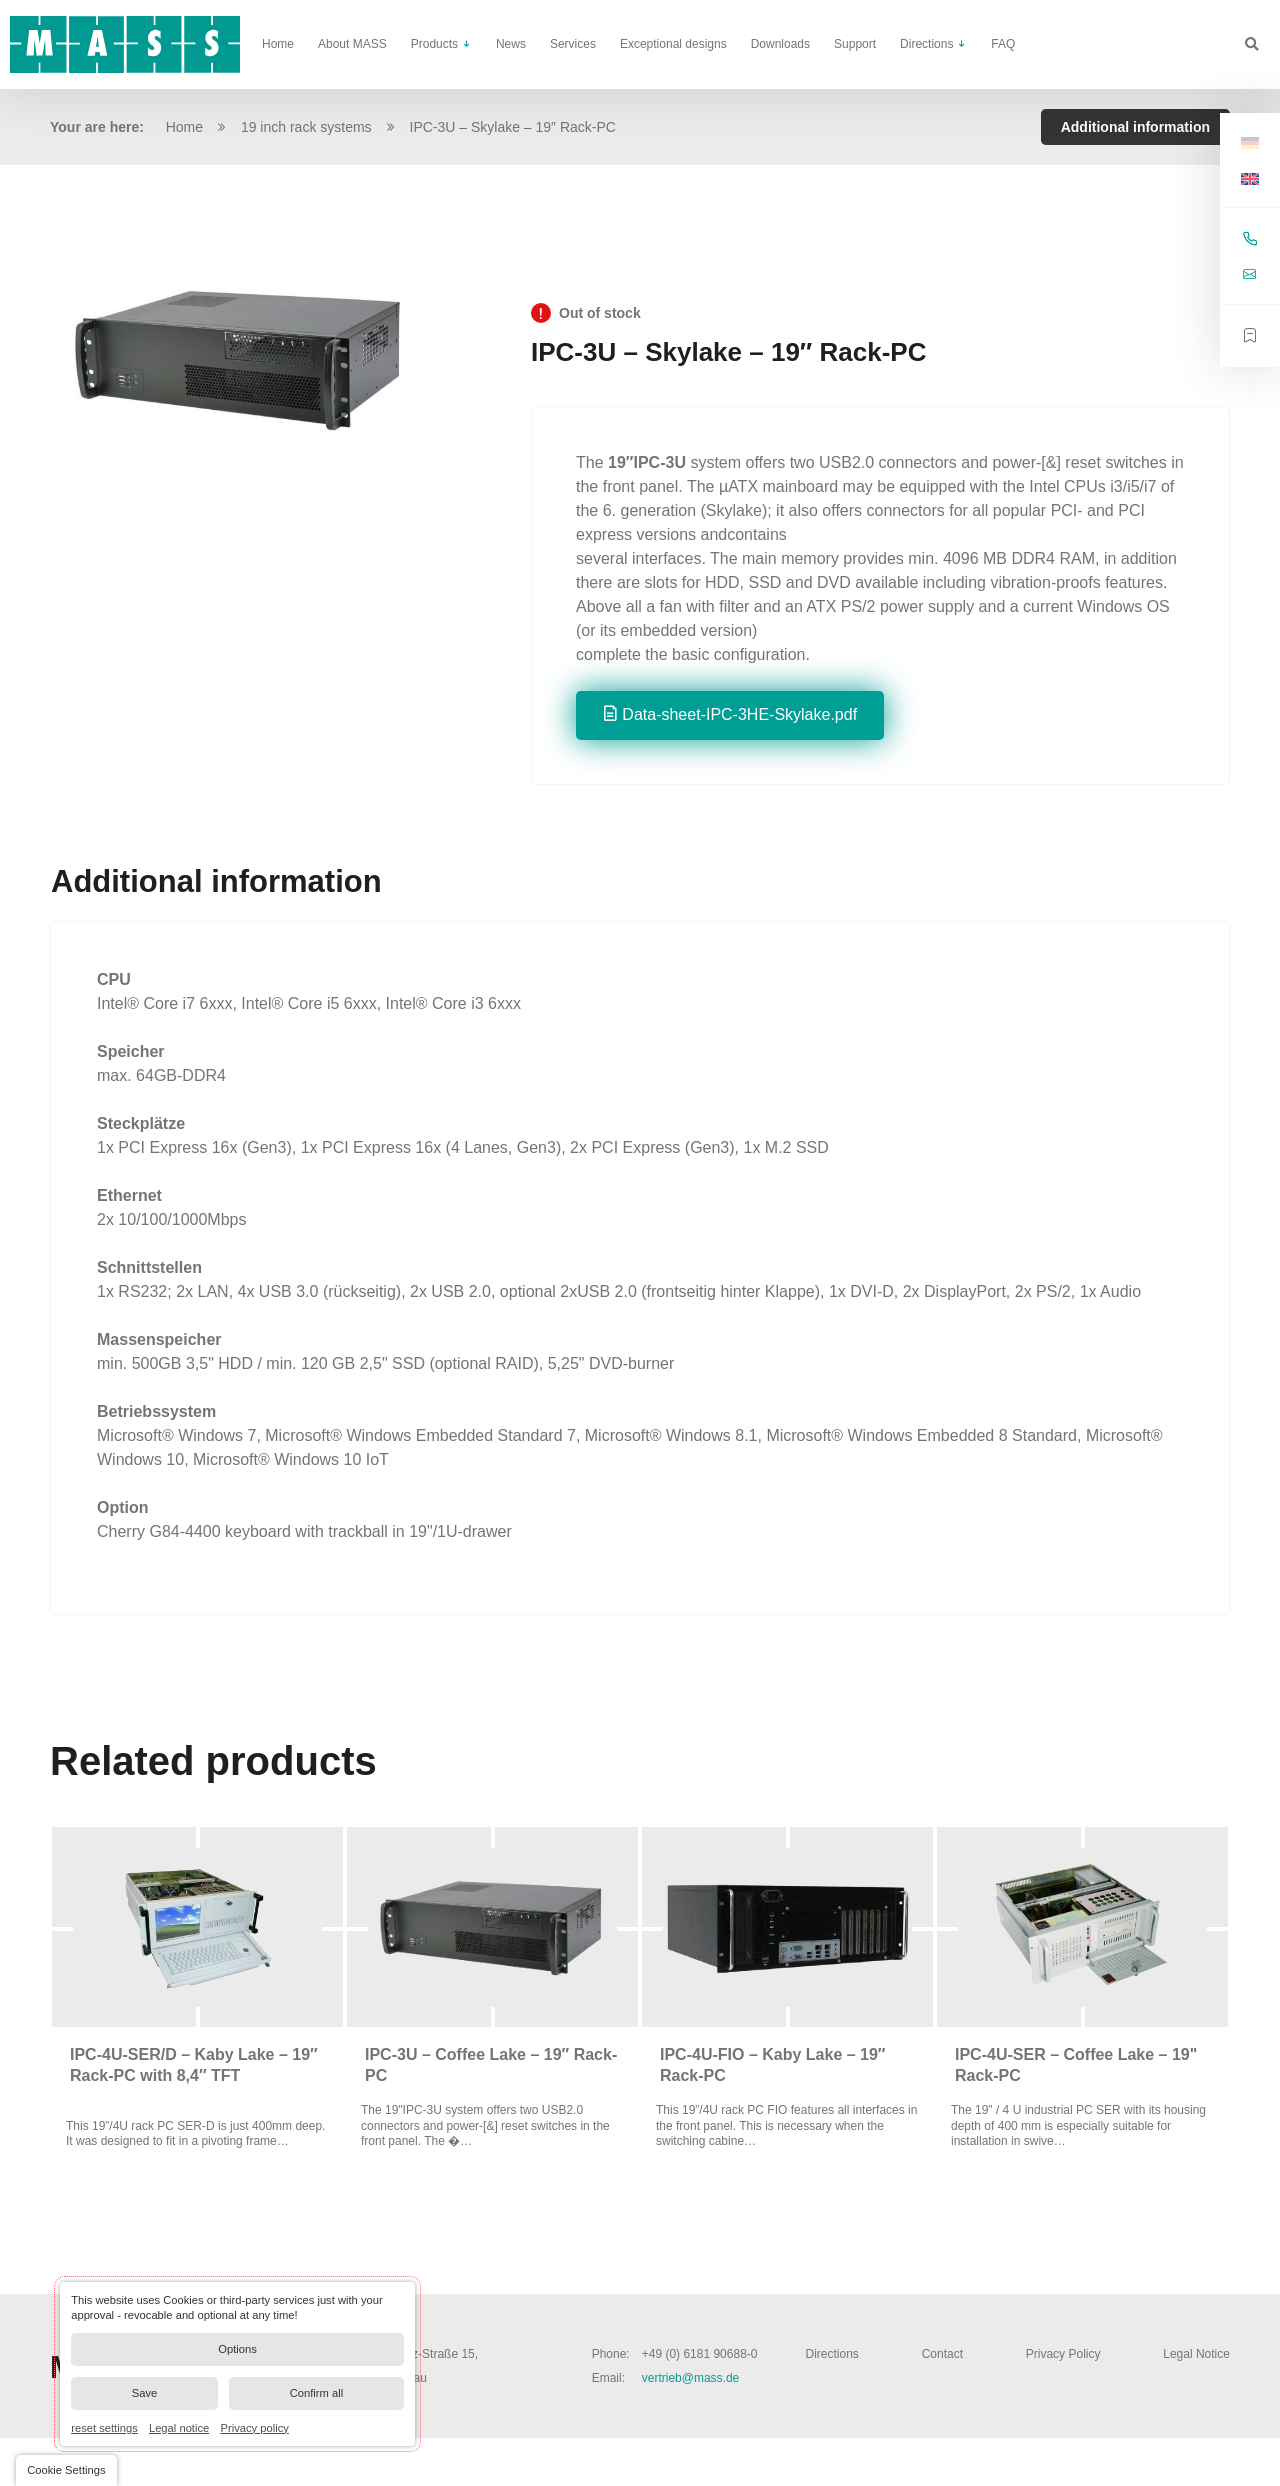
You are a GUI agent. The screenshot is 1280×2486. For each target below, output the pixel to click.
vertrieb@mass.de (691, 2378)
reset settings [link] (104, 2427)
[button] (66, 2470)
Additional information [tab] (1135, 127)
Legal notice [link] (179, 2427)
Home (184, 127)
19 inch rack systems (306, 127)
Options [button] (237, 2349)
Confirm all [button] (316, 2393)
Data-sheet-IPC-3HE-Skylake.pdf (739, 714)
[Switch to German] (1250, 142)
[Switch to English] (1250, 178)
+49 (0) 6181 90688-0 (700, 2354)
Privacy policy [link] (254, 2427)
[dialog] (237, 2364)
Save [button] (145, 2393)
